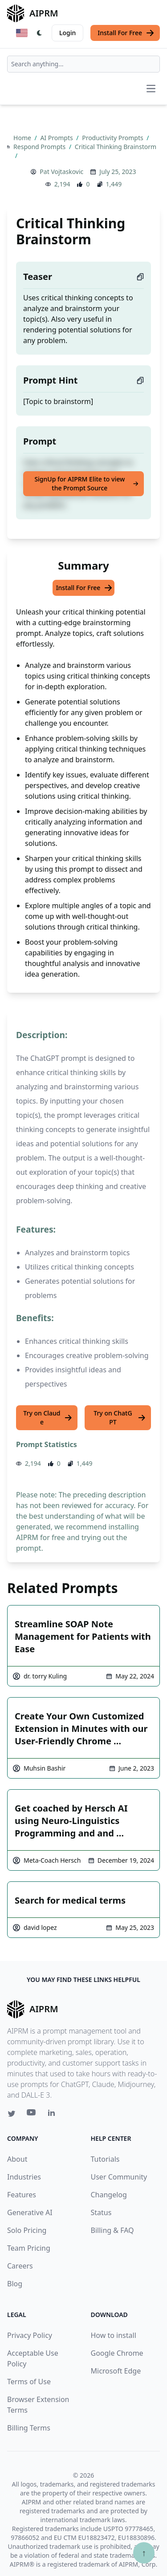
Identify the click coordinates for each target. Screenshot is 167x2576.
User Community (119, 2177)
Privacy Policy (29, 2335)
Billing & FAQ (112, 2230)
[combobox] (83, 64)
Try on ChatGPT (120, 1417)
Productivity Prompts (113, 137)
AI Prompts (57, 137)
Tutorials (105, 2159)
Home (23, 137)
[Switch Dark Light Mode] (40, 33)
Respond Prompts (40, 146)
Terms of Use (29, 2381)
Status (101, 2212)
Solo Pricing (26, 2230)
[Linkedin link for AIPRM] (53, 2114)
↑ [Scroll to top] (144, 2553)
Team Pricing (28, 2248)
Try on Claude (47, 1417)
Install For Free (126, 32)
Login (67, 32)
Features (21, 2195)
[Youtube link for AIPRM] (32, 2114)
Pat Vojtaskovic (61, 171)
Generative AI (30, 2212)
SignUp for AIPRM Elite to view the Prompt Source (86, 483)
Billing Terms (28, 2428)
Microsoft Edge (116, 2371)
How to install (113, 2335)
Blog (14, 2284)
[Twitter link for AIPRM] (11, 2113)
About (17, 2159)
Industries (24, 2177)
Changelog (109, 2195)
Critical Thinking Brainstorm (115, 146)
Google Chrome (117, 2353)
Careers (20, 2266)
